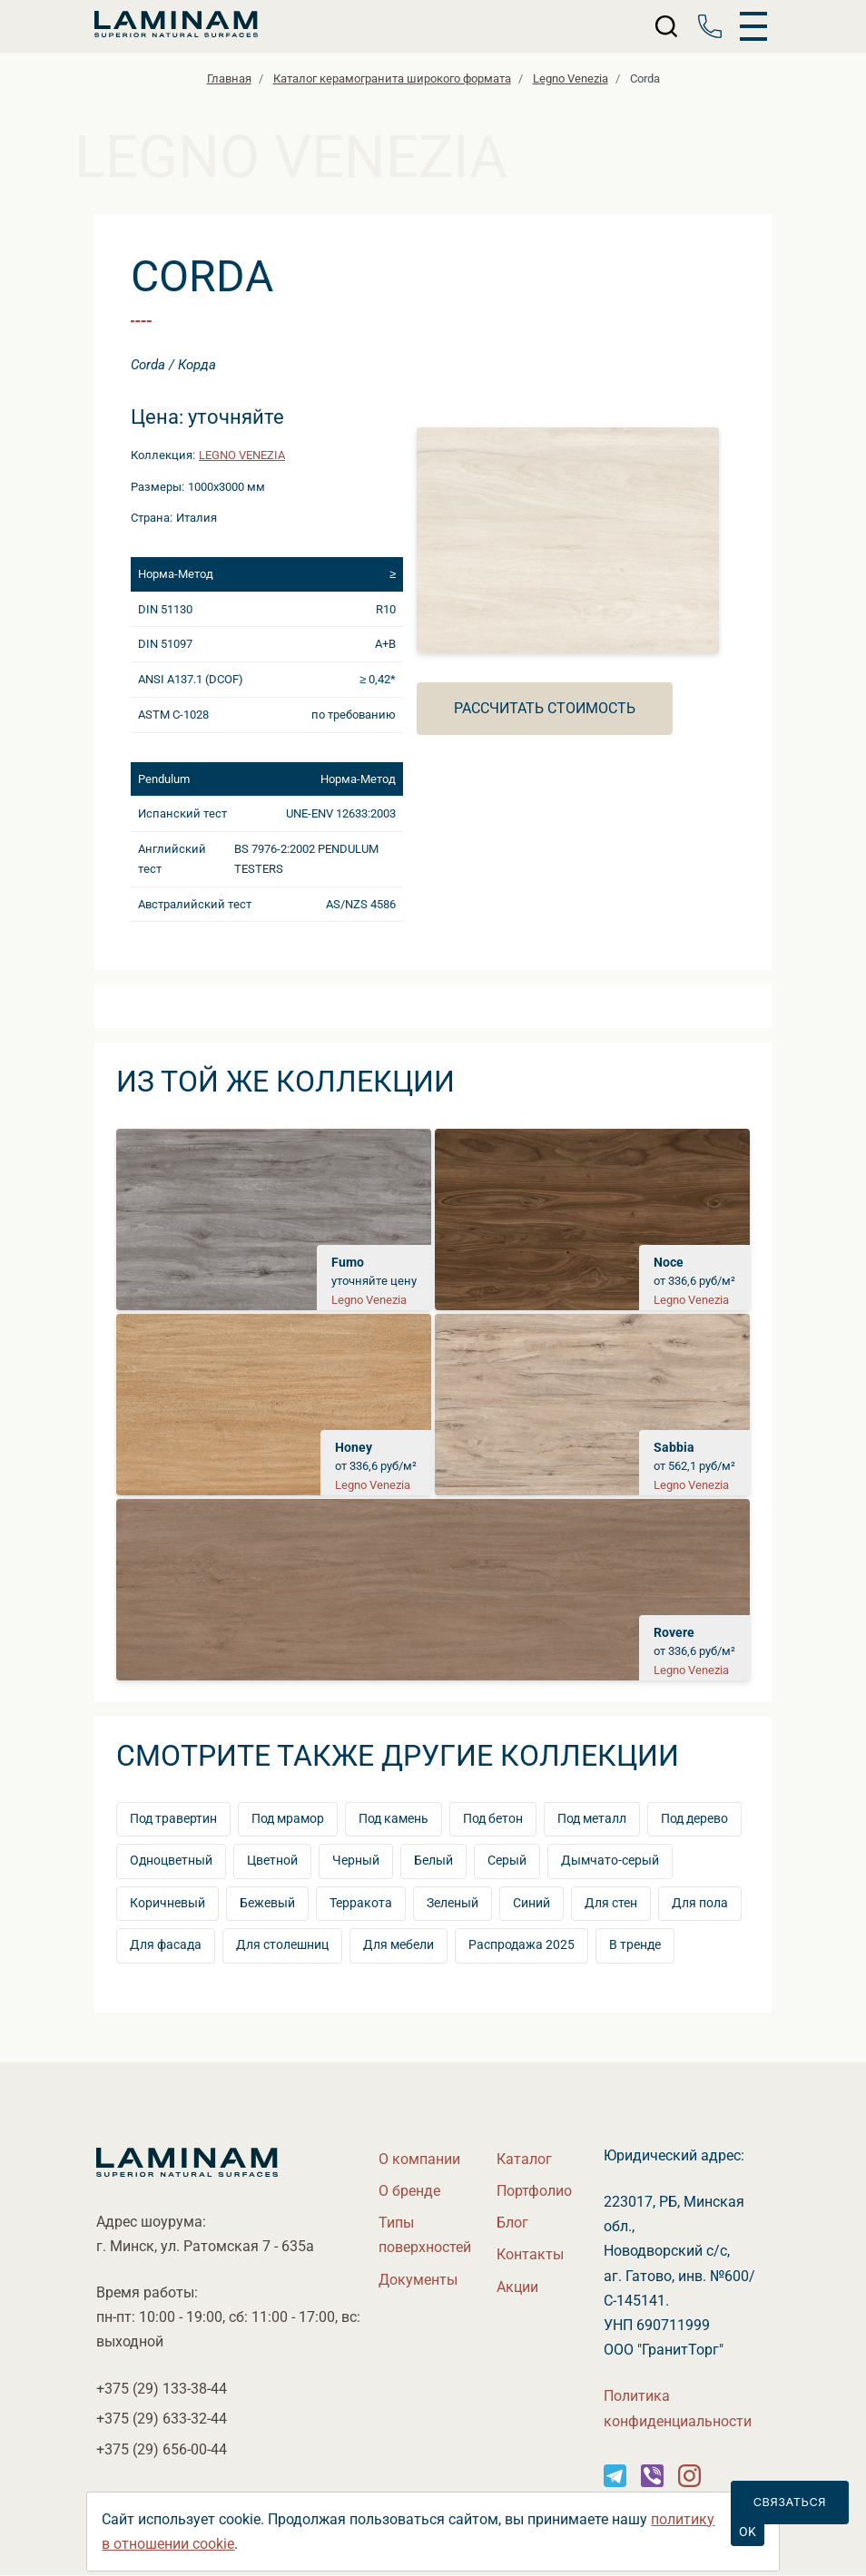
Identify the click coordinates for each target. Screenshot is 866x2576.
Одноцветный (171, 1860)
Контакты (530, 2254)
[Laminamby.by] (176, 26)
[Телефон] (710, 26)
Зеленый (452, 1903)
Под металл (591, 1819)
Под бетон (493, 1819)
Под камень (393, 1819)
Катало (524, 2159)
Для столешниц (282, 1945)
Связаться (789, 2502)
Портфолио (534, 2190)
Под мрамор (287, 1819)
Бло (512, 2222)
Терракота (361, 1903)
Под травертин (173, 1819)
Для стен (611, 1903)
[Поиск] (667, 26)
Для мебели (398, 1945)
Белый (433, 1860)
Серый (506, 1860)
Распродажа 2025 (521, 1945)
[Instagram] (615, 2474)
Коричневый (167, 1903)
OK (747, 2531)
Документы (418, 2279)
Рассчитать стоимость (544, 708)
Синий (531, 1903)
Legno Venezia (242, 455)
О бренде (409, 2190)
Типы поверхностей (425, 2235)
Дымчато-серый (610, 1860)
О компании (419, 2159)
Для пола (700, 1903)
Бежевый (267, 1903)
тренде (635, 1945)
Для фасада (166, 1945)
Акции (517, 2287)
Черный (355, 1860)
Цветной (272, 1860)
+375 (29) (161, 2388)
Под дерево (694, 1819)
